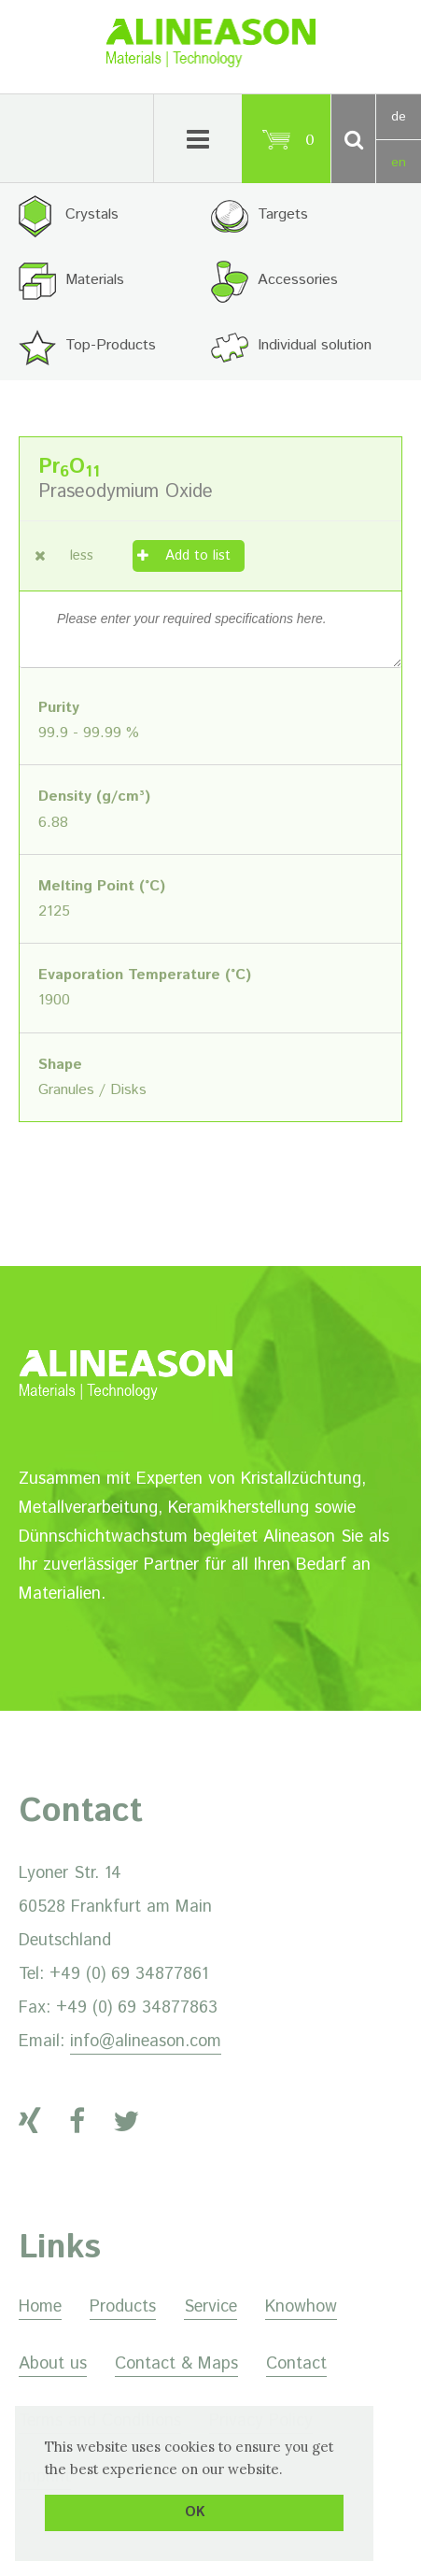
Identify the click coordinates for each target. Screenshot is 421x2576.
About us (53, 2364)
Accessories (298, 280)
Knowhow (301, 2307)
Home (40, 2307)
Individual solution (315, 345)
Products (123, 2307)
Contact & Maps (176, 2364)
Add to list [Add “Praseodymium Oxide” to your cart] (198, 555)
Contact (296, 2364)
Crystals (92, 214)
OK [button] (194, 2512)
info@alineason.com (145, 2041)
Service (210, 2307)
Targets (283, 214)
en (398, 162)
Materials (94, 280)
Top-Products (110, 345)
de (398, 116)
